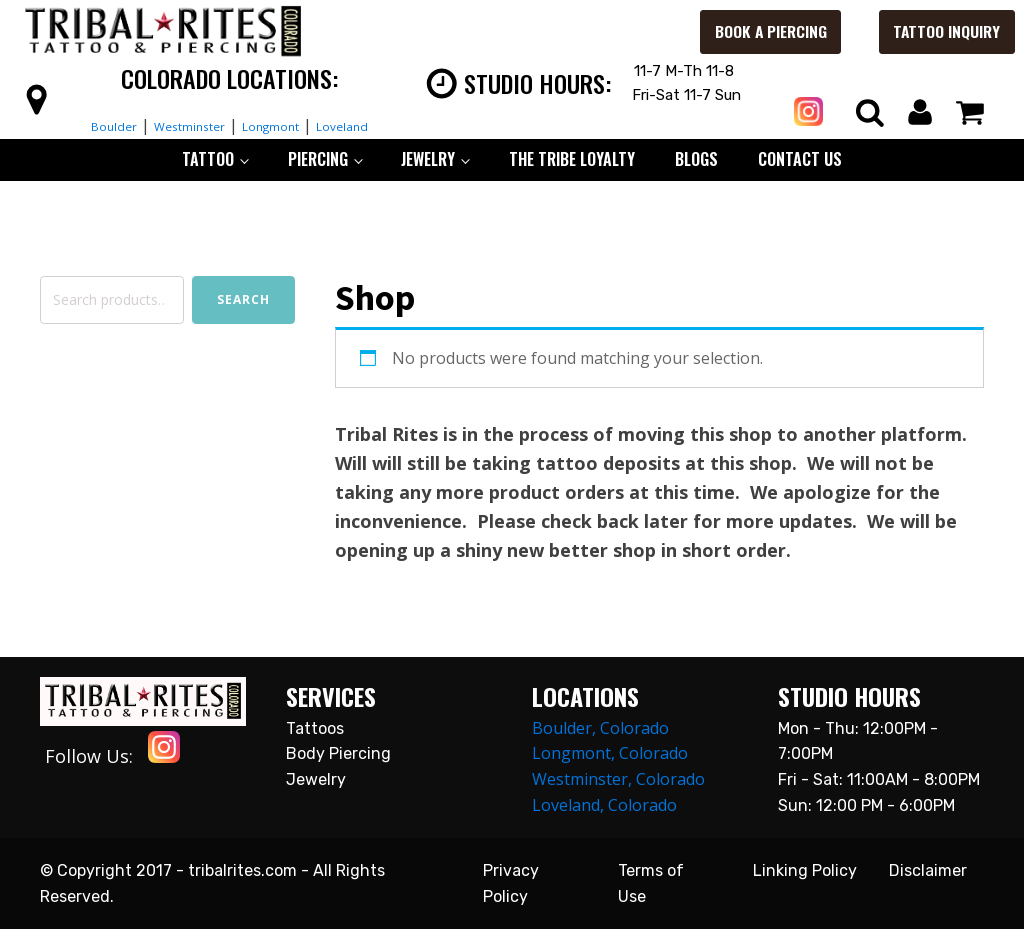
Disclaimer (928, 870)
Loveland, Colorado (604, 805)
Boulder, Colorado (600, 728)
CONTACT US (800, 159)
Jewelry (316, 779)
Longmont (282, 125)
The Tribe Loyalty (572, 159)
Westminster (178, 125)
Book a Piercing (733, 32)
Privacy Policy (511, 883)
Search (243, 299)
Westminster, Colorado (618, 779)
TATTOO (208, 159)
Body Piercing (338, 753)
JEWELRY (428, 159)
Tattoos (315, 728)
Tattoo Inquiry (925, 32)
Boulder (83, 125)
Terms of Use (651, 883)
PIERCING (318, 159)
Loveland (373, 125)
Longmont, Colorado (610, 753)
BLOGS (696, 159)
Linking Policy (805, 870)
